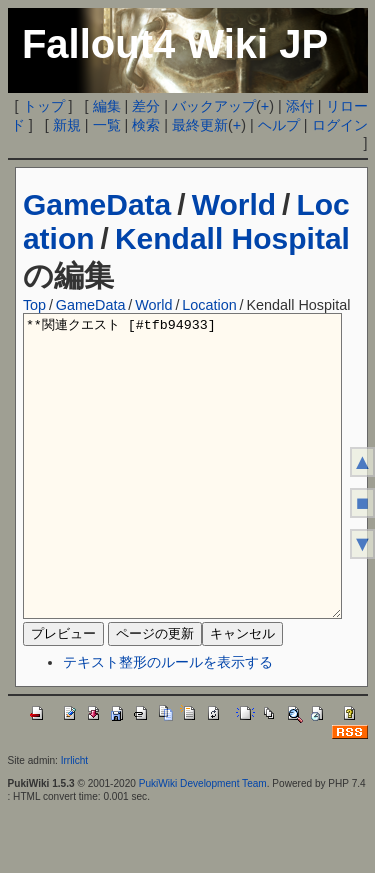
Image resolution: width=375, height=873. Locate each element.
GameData (97, 204)
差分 (146, 106)
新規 (67, 125)
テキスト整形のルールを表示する (168, 722)
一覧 (107, 125)
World (234, 204)
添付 (300, 106)
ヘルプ (279, 125)
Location (209, 305)
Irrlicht (74, 820)
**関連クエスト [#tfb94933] (183, 496)
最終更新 (200, 125)
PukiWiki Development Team (203, 843)
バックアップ (214, 106)
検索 (146, 125)
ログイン (340, 125)
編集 (107, 106)
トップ (44, 106)
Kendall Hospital (232, 238)
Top (34, 305)
